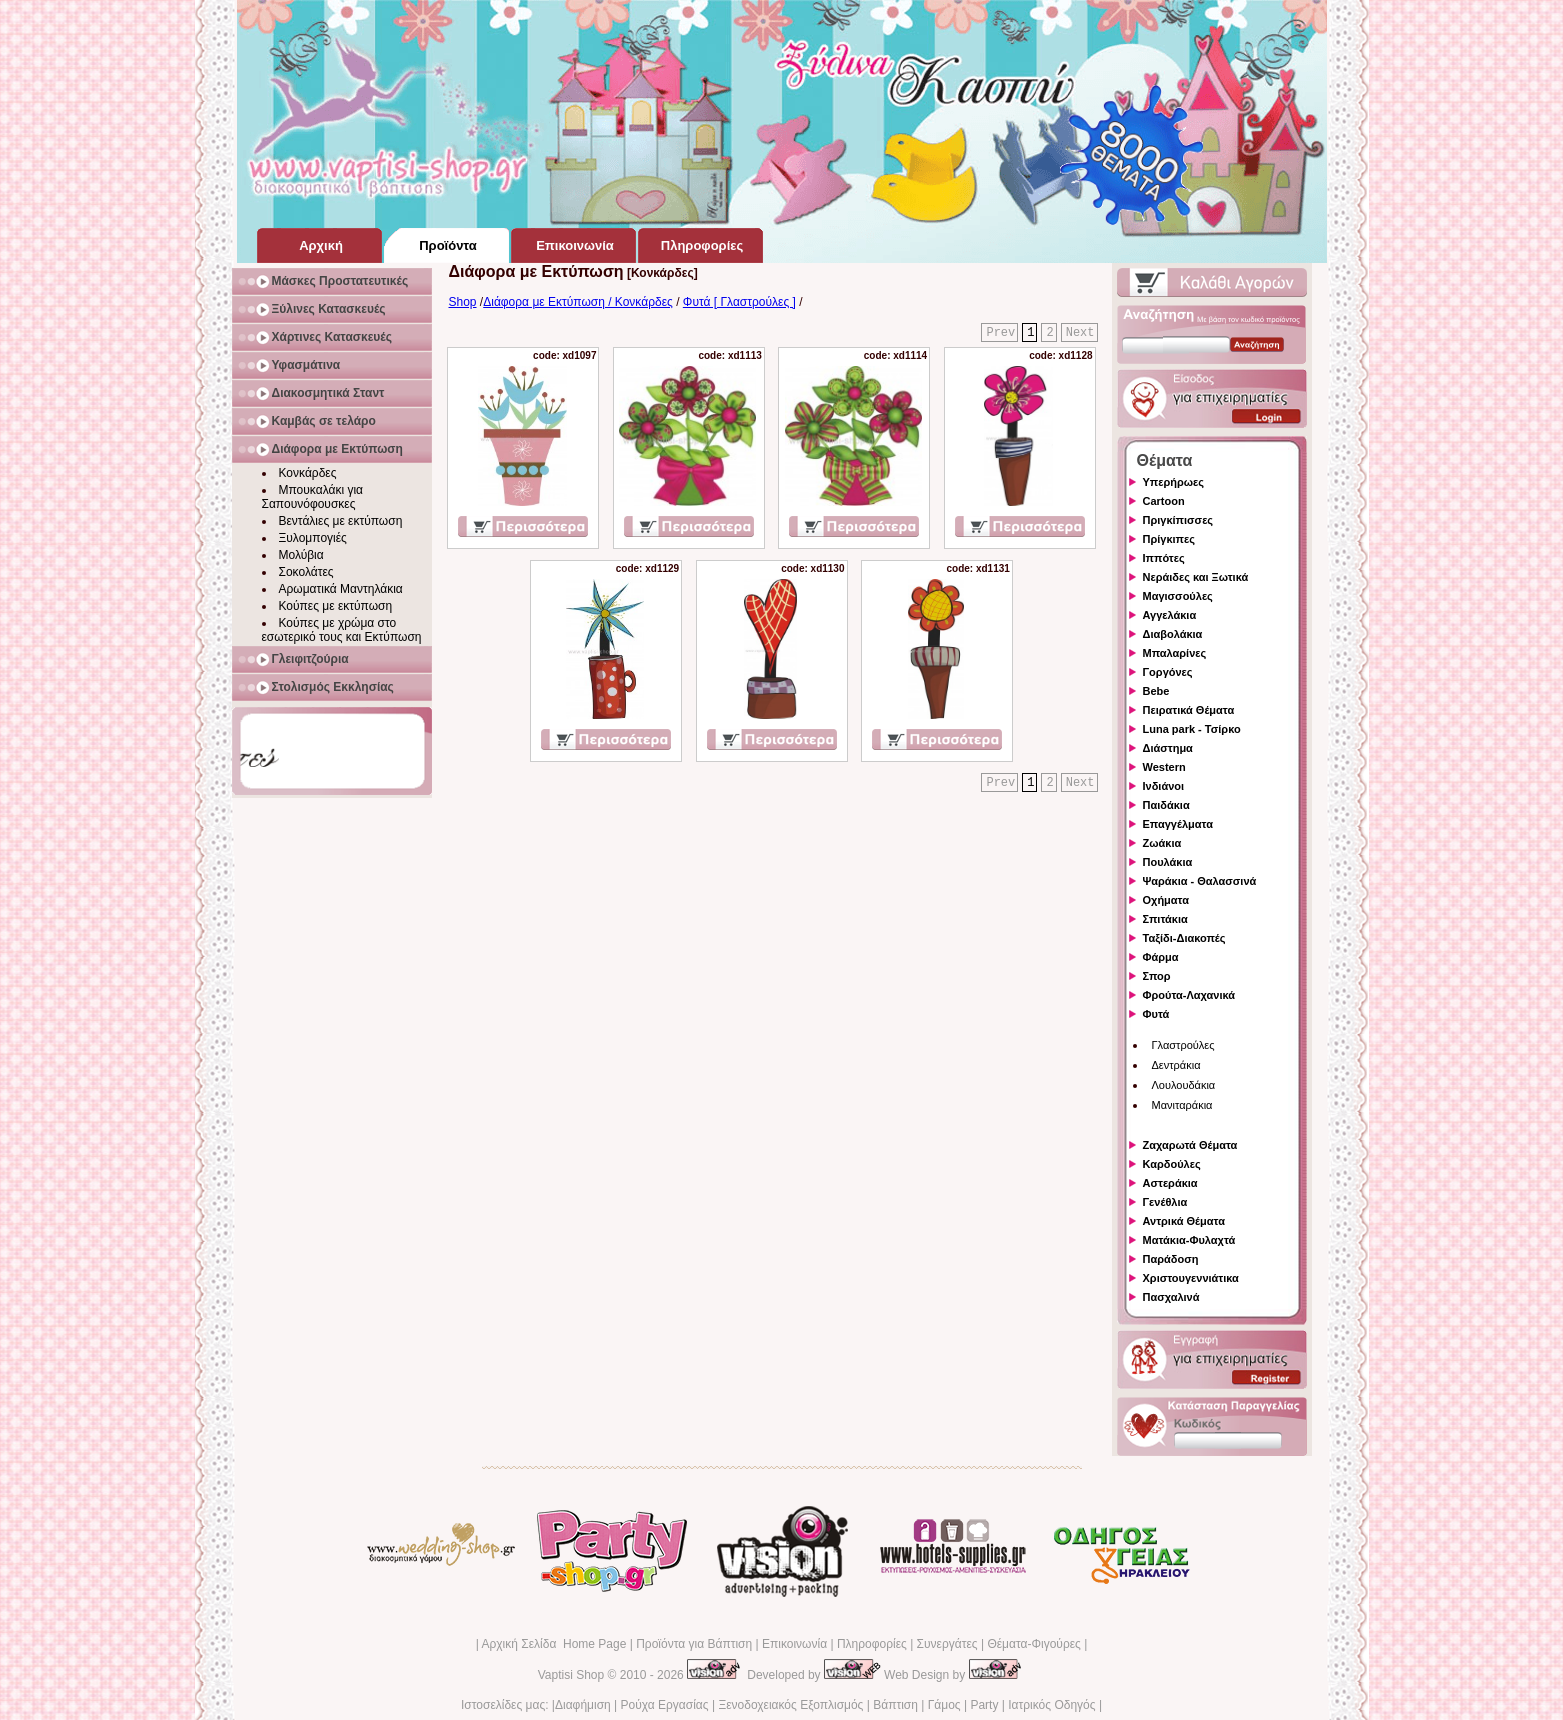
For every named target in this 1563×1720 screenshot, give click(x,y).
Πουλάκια (1168, 862)
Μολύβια (301, 555)
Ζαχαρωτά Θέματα (1190, 1145)
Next (1080, 333)
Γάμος (944, 1705)
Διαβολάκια (1173, 634)
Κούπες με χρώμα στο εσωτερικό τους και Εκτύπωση (342, 630)
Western (1164, 767)
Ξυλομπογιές (313, 538)
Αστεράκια (1170, 1183)
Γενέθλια (1165, 1202)
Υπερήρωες (1174, 482)
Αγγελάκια (1170, 615)
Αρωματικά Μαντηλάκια (341, 589)
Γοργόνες (1168, 672)
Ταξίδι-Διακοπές (1184, 938)
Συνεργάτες (947, 1644)
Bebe (1156, 691)
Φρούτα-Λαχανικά (1189, 995)
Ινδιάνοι (1164, 786)
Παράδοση (1171, 1259)
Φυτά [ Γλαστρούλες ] (739, 302)
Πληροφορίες (872, 1644)
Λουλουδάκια (1184, 1085)
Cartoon (1164, 501)
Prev (1000, 333)
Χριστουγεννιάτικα (1191, 1278)
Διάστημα (1168, 748)
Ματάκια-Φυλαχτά (1189, 1240)
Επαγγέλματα (1178, 824)
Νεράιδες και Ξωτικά (1196, 577)
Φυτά (1156, 1014)
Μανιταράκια (1182, 1105)
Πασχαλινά (1171, 1297)
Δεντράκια (1176, 1065)
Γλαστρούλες (1183, 1045)
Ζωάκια (1162, 843)
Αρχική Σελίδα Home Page (553, 1644)
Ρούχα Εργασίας (665, 1705)
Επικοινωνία (794, 1644)
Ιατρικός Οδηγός (1051, 1705)
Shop (463, 302)
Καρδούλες (1172, 1164)
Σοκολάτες (306, 572)
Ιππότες (1164, 558)
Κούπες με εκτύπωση (336, 606)
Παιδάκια (1166, 805)
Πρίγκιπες (1169, 539)
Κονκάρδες (308, 473)
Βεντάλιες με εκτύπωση (341, 521)
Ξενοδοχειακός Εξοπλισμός (790, 1705)
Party (984, 1705)
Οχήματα (1166, 900)
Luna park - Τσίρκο (1192, 729)
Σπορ (1157, 976)
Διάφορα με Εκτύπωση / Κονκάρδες (578, 302)
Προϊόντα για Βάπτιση (694, 1644)
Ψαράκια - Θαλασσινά (1200, 881)
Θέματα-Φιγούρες (1033, 1644)
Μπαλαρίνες (1175, 653)
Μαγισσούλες (1178, 596)
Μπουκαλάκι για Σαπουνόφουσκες (313, 497)
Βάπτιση (895, 1705)
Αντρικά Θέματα (1184, 1221)
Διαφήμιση (583, 1705)
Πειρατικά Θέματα (1189, 710)
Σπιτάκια (1165, 919)
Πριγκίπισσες (1178, 520)
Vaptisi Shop (571, 1675)
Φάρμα (1161, 957)
